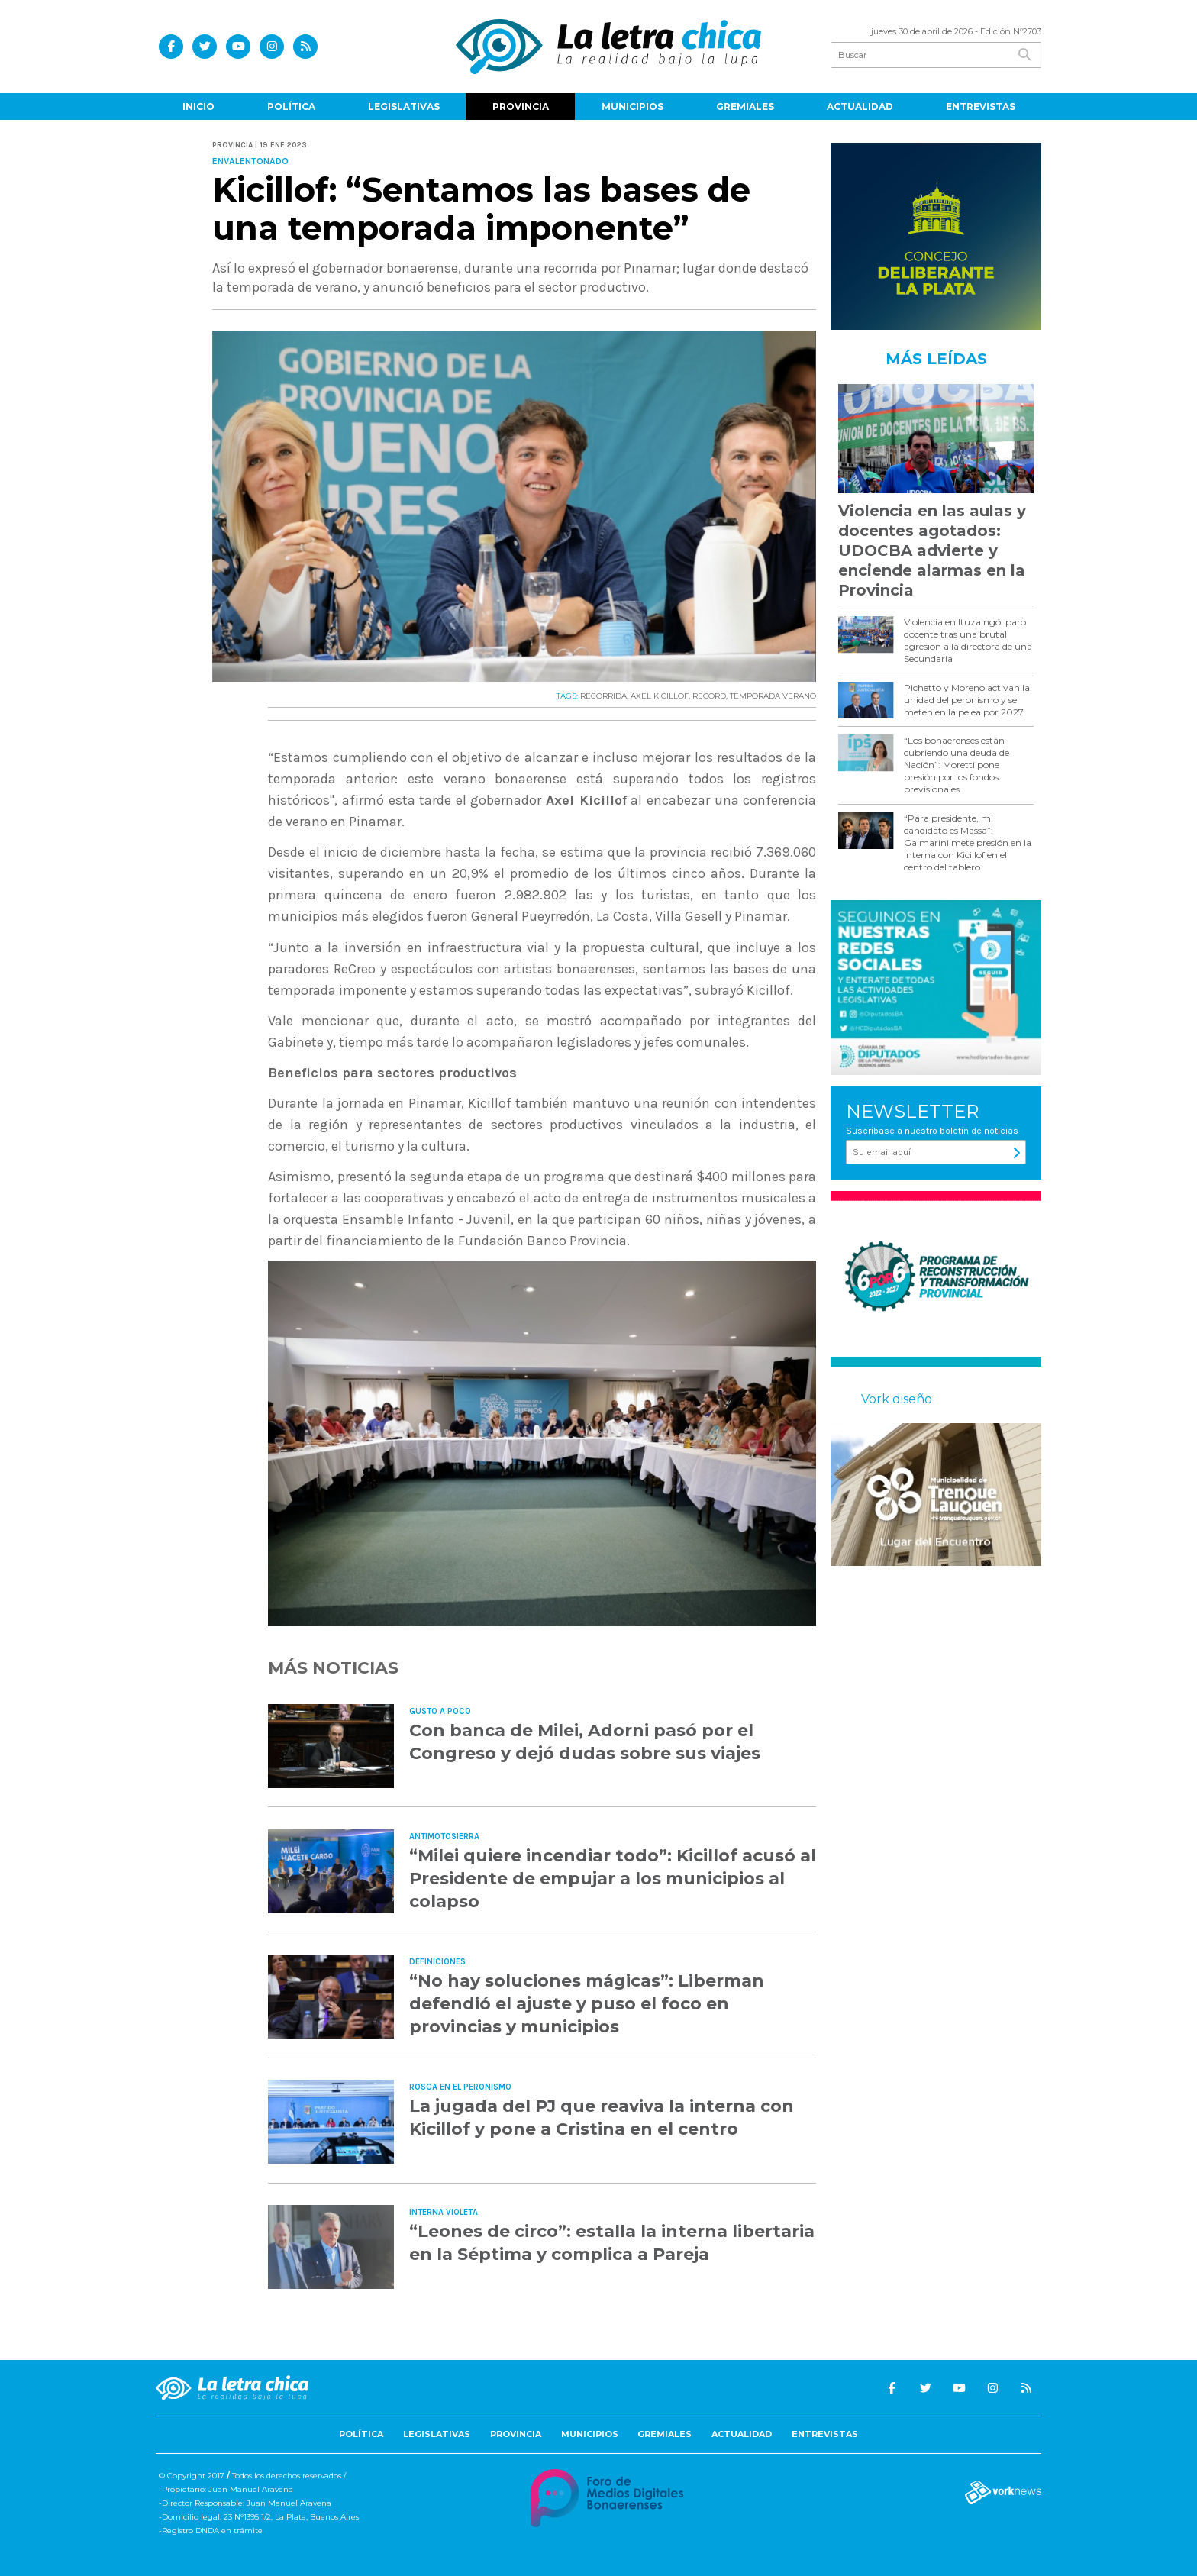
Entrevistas (980, 106)
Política (291, 106)
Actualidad (860, 106)
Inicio (198, 106)
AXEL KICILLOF (660, 696)
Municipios (632, 106)
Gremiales (745, 106)
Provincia (520, 106)
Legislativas (404, 106)
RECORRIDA (603, 696)
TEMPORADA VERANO (773, 696)
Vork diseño (896, 1399)
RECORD (709, 696)
